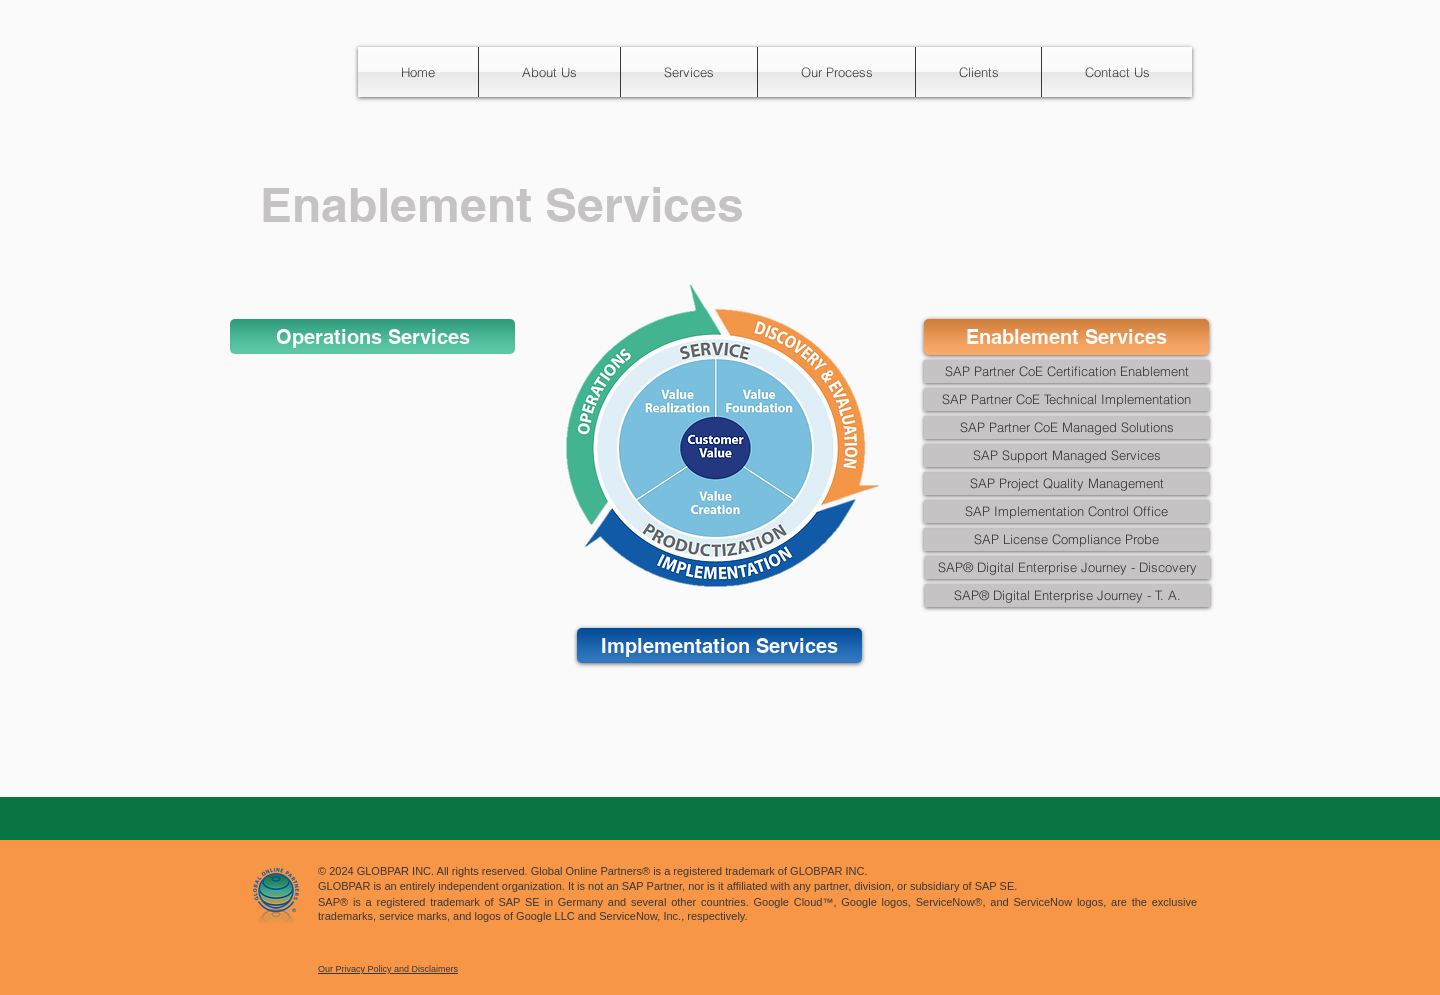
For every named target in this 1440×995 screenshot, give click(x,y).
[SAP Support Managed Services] (1066, 455)
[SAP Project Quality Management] (1066, 483)
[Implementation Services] (719, 645)
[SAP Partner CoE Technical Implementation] (1066, 399)
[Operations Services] (372, 336)
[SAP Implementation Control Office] (1066, 511)
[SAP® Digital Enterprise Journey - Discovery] (1067, 567)
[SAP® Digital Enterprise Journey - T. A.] (1067, 595)
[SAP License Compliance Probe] (1066, 539)
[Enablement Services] (1066, 337)
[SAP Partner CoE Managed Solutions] (1066, 427)
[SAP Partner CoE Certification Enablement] (1066, 371)
